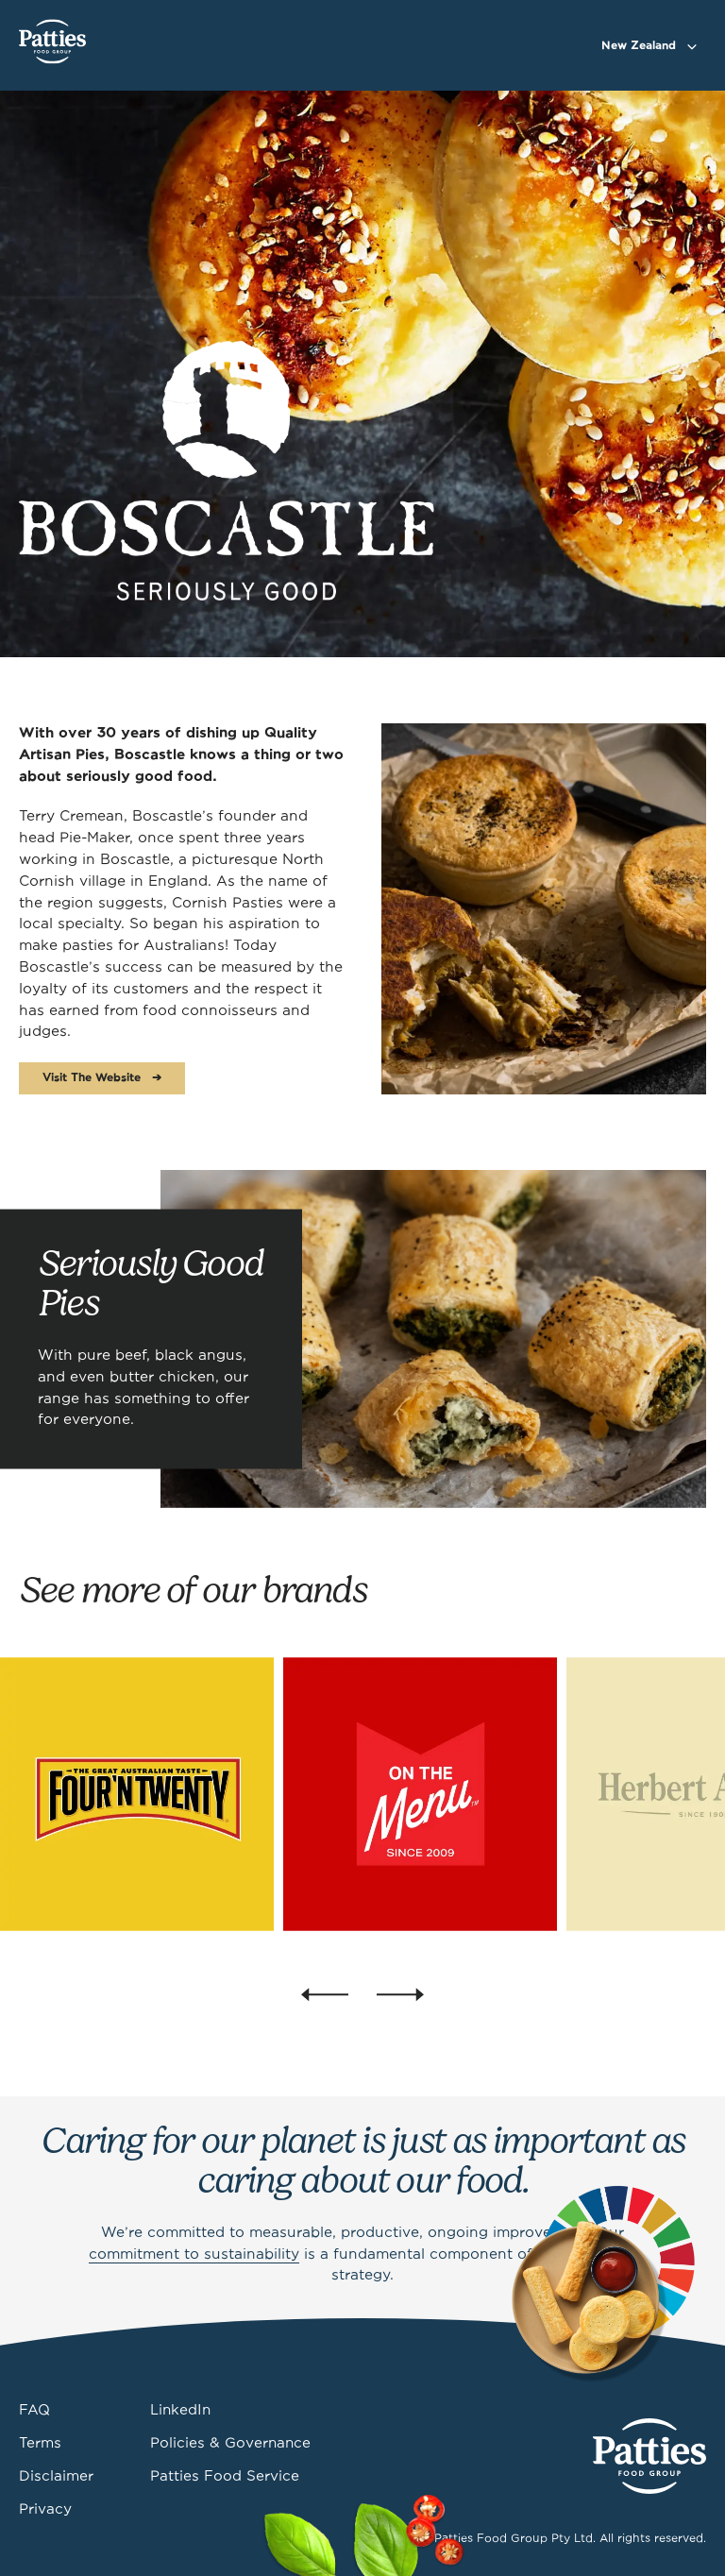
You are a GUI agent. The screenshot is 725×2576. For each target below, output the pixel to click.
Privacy (45, 2510)
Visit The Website (91, 1078)
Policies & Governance (230, 2443)
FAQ (34, 2410)
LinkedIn (180, 2410)
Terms (40, 2443)
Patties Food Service (224, 2476)
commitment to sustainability (194, 2255)
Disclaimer (56, 2476)
